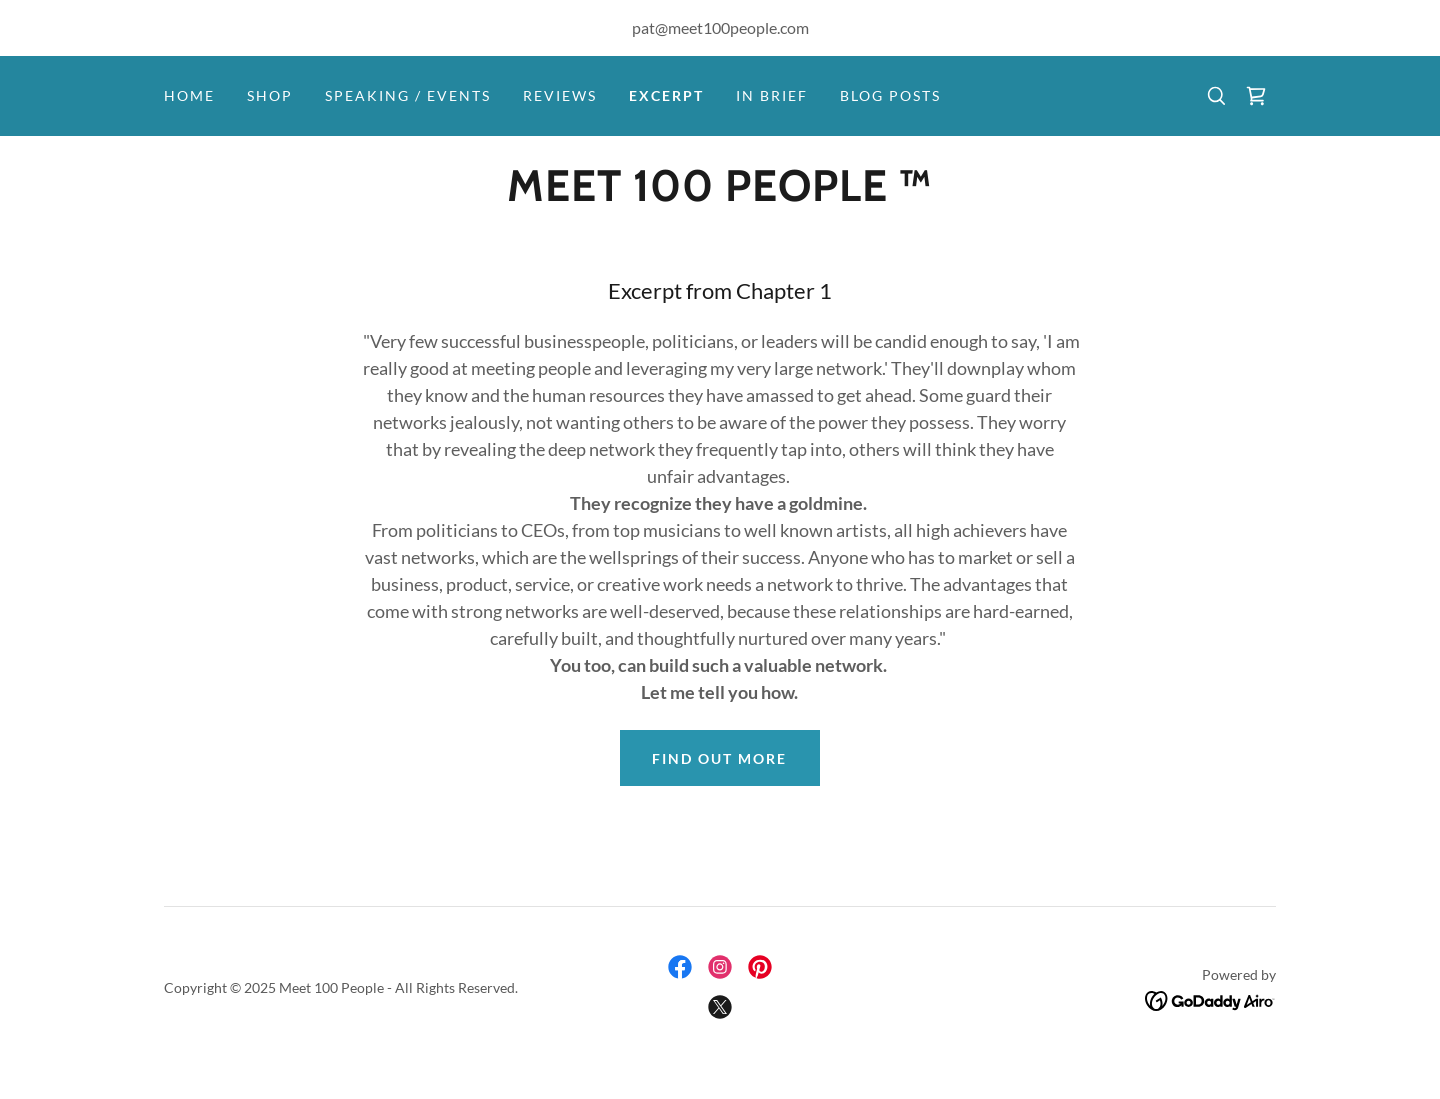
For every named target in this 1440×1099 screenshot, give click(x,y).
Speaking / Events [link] (408, 95)
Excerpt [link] (666, 95)
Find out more (719, 758)
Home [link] (189, 95)
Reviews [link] (560, 95)
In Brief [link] (772, 95)
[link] (1256, 96)
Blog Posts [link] (890, 95)
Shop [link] (270, 95)
